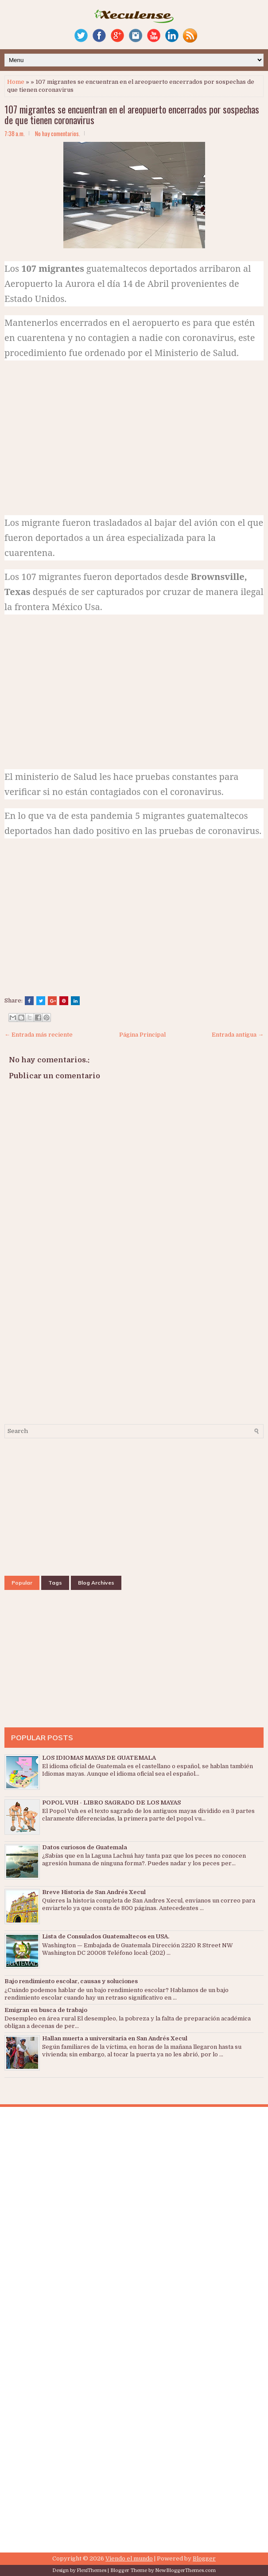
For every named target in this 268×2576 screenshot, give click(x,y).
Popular (22, 1582)
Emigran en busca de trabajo (45, 2010)
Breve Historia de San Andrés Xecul (94, 1892)
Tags (55, 1582)
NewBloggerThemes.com (185, 2570)
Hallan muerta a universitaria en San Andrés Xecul (114, 2038)
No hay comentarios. (57, 133)
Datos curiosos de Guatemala (84, 1847)
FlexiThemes (91, 2570)
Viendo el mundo (129, 2558)
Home (15, 81)
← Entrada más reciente (38, 1034)
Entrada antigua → (238, 1034)
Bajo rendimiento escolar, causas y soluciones (71, 1981)
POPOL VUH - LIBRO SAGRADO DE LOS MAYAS (111, 1802)
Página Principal (142, 1034)
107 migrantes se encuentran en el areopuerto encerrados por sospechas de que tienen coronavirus (131, 114)
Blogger (204, 2558)
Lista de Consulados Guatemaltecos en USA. (105, 1936)
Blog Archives (96, 1582)
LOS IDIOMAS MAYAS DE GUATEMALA (99, 1757)
